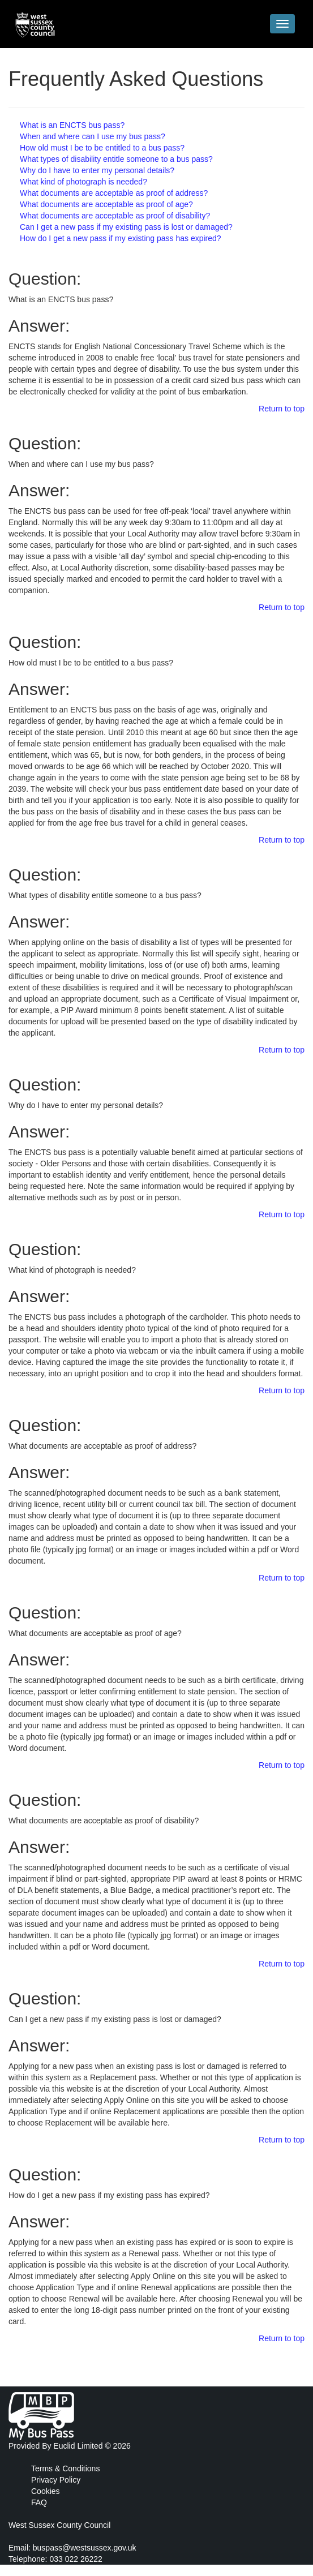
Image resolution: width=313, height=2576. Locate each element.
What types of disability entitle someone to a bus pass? (116, 159)
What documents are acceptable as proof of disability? (115, 215)
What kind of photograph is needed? (83, 181)
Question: (44, 278)
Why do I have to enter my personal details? (97, 170)
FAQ (39, 2502)
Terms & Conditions (65, 2468)
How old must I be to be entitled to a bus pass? (102, 147)
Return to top (282, 408)
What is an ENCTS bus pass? (72, 125)
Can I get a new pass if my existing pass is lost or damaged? (126, 226)
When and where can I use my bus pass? (92, 136)
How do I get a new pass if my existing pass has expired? (120, 238)
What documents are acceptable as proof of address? (114, 193)
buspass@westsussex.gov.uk (84, 2547)
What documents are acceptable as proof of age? (106, 204)
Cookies (45, 2491)
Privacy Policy (55, 2479)
